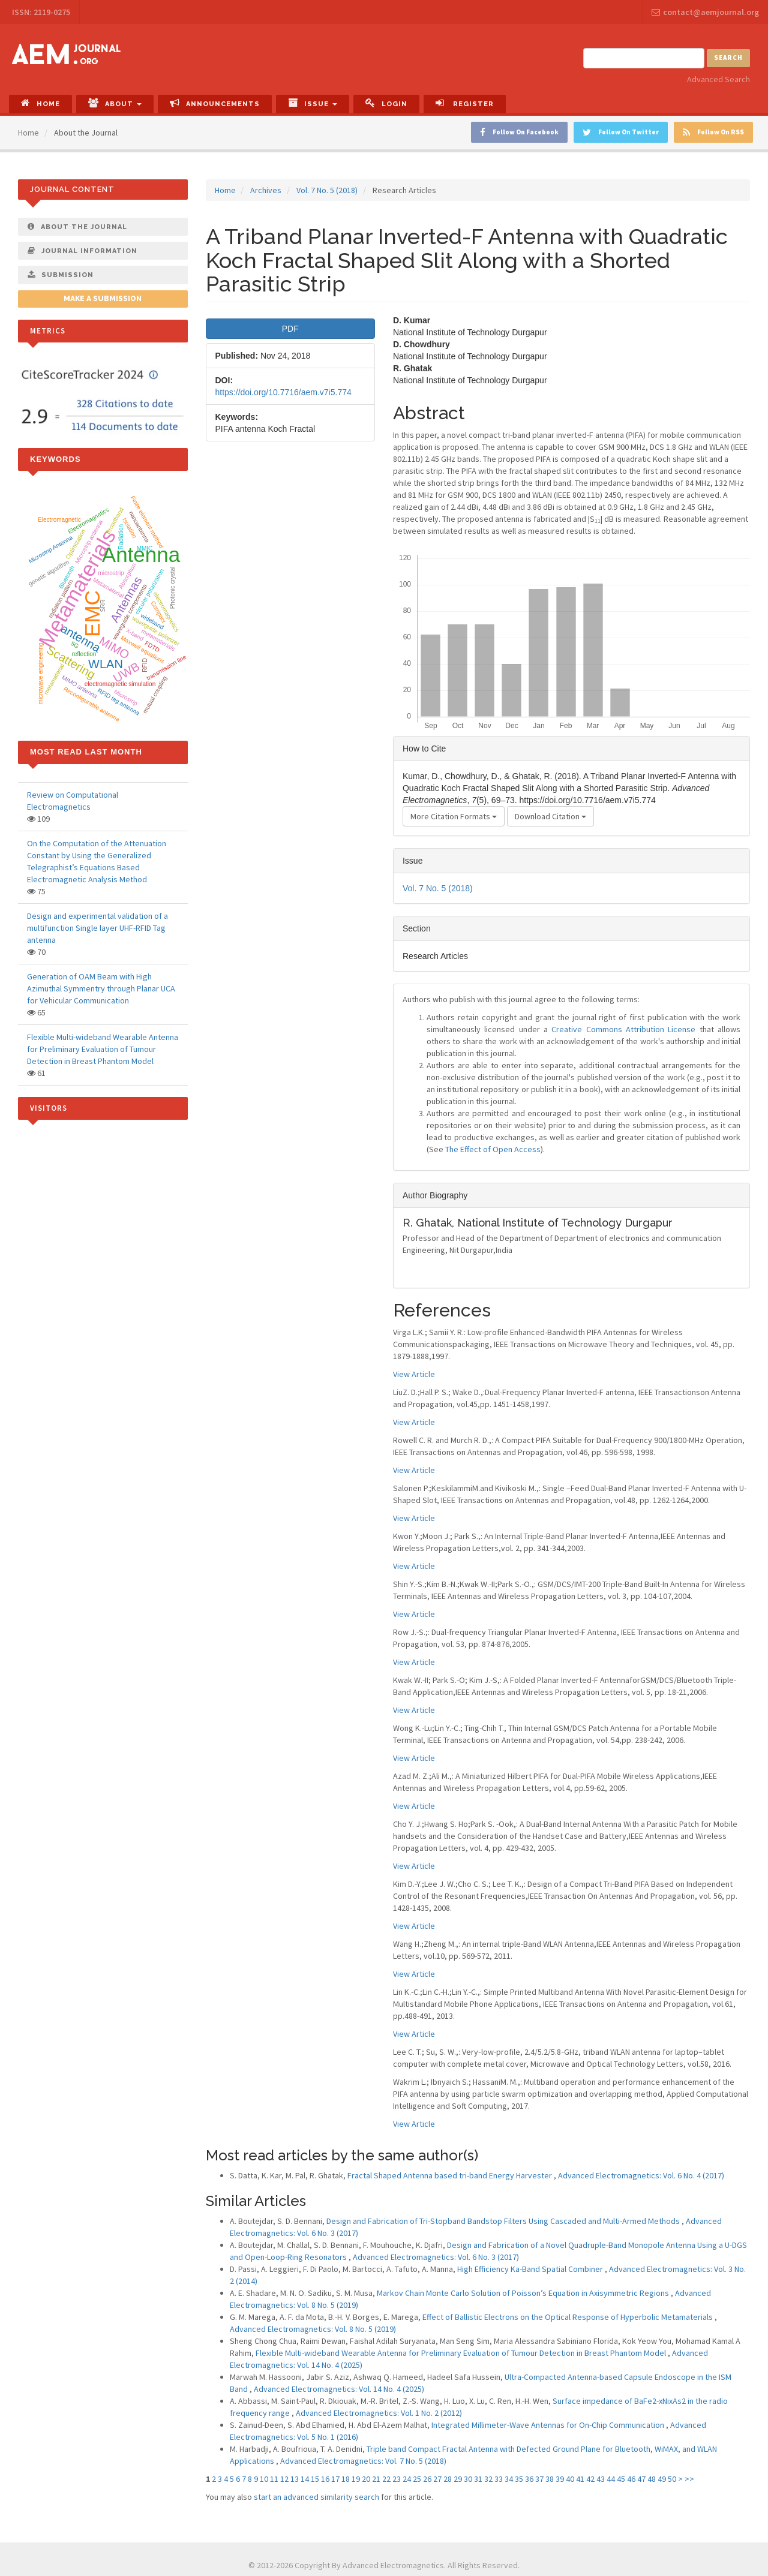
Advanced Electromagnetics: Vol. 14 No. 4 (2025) (339, 2388)
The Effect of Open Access (493, 1149)
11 (274, 2478)
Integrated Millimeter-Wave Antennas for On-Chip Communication (548, 2424)
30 (468, 2478)
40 (570, 2478)
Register (465, 103)
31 (478, 2478)
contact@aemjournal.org (705, 12)
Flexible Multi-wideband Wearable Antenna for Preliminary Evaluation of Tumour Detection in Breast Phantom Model (462, 2352)
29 (458, 2478)
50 (672, 2478)
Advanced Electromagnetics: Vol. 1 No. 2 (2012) (379, 2412)
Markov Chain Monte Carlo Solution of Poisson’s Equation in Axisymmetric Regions (524, 2293)
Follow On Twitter (621, 132)
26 (427, 2478)
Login (386, 103)
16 (325, 2478)
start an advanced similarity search (316, 2496)
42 (590, 2478)
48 (651, 2478)
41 (580, 2478)
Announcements (215, 103)
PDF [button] (290, 328)
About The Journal (77, 227)
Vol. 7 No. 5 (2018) (327, 190)
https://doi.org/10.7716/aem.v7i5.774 (283, 392)
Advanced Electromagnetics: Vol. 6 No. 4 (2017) (641, 2175)
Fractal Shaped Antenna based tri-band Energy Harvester (450, 2175)
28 (447, 2478)
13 (294, 2478)
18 (345, 2478)
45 (621, 2478)
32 (488, 2478)
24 (407, 2478)
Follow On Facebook (519, 132)
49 (662, 2478)
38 (549, 2478)
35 (519, 2478)
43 (600, 2478)
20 (366, 2478)
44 (611, 2478)
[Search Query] (643, 58)
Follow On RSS (713, 132)
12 (284, 2478)
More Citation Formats (453, 816)
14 (305, 2478)
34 (509, 2478)
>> (689, 2478)
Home (40, 103)
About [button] (115, 103)
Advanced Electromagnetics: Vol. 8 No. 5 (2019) (313, 2328)
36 (529, 2478)
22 (386, 2478)
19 (356, 2478)
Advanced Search (718, 79)
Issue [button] (312, 103)
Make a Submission (103, 298)
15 (315, 2478)
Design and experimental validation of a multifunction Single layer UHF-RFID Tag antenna (97, 927)
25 (417, 2478)
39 (560, 2478)
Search (728, 57)
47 (641, 2478)
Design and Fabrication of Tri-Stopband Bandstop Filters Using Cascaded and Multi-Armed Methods (504, 2221)
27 (437, 2478)
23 (396, 2478)
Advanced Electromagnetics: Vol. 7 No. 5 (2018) (363, 2460)
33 (498, 2478)
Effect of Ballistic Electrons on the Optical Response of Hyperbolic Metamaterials (568, 2317)
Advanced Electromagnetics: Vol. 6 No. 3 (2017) (436, 2257)
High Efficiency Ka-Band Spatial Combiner (531, 2269)
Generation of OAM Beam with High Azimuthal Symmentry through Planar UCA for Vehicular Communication (101, 988)
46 (631, 2478)
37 (539, 2478)
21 (376, 2478)
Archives (265, 190)
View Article (414, 1374)
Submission (61, 274)
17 (335, 2478)
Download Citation (550, 816)
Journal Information (82, 251)
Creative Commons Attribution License (623, 1029)
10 (264, 2478)
